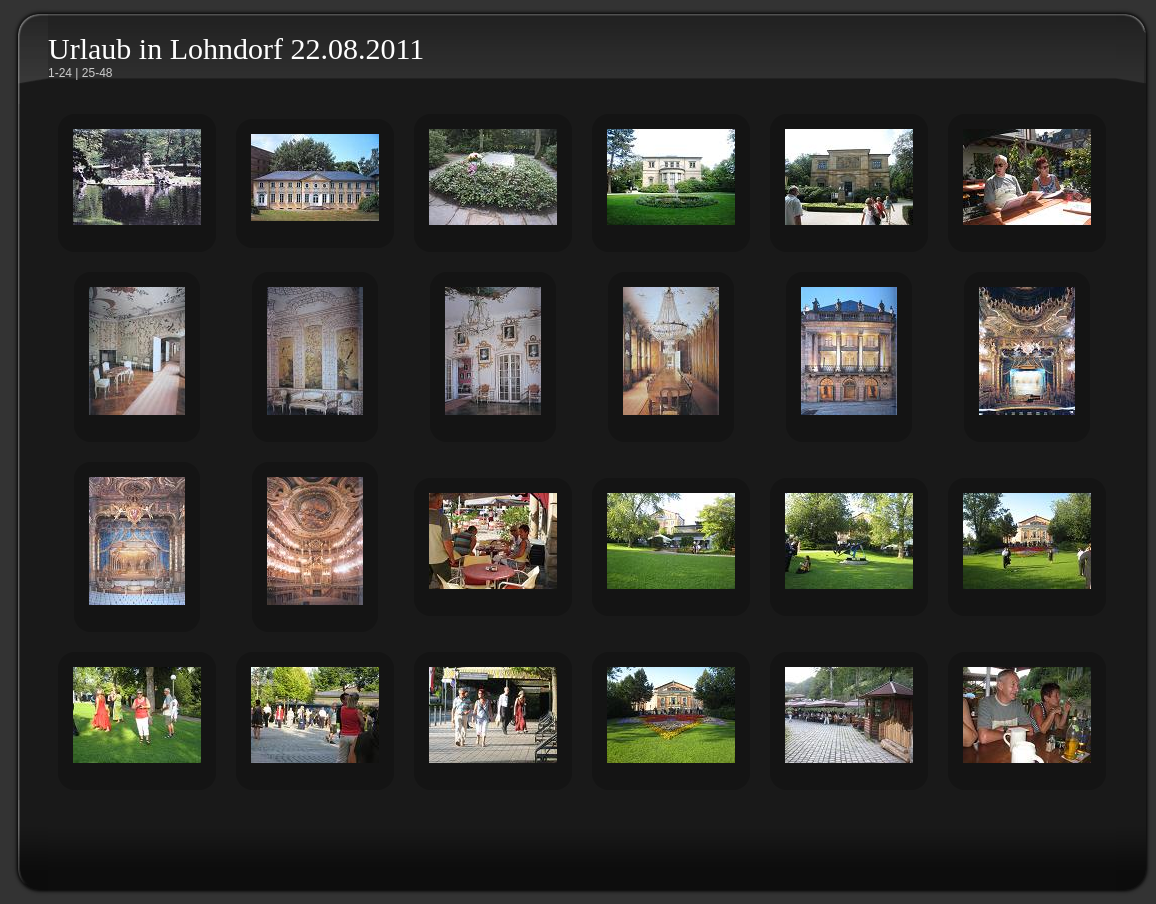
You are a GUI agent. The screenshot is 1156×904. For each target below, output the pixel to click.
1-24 (60, 73)
